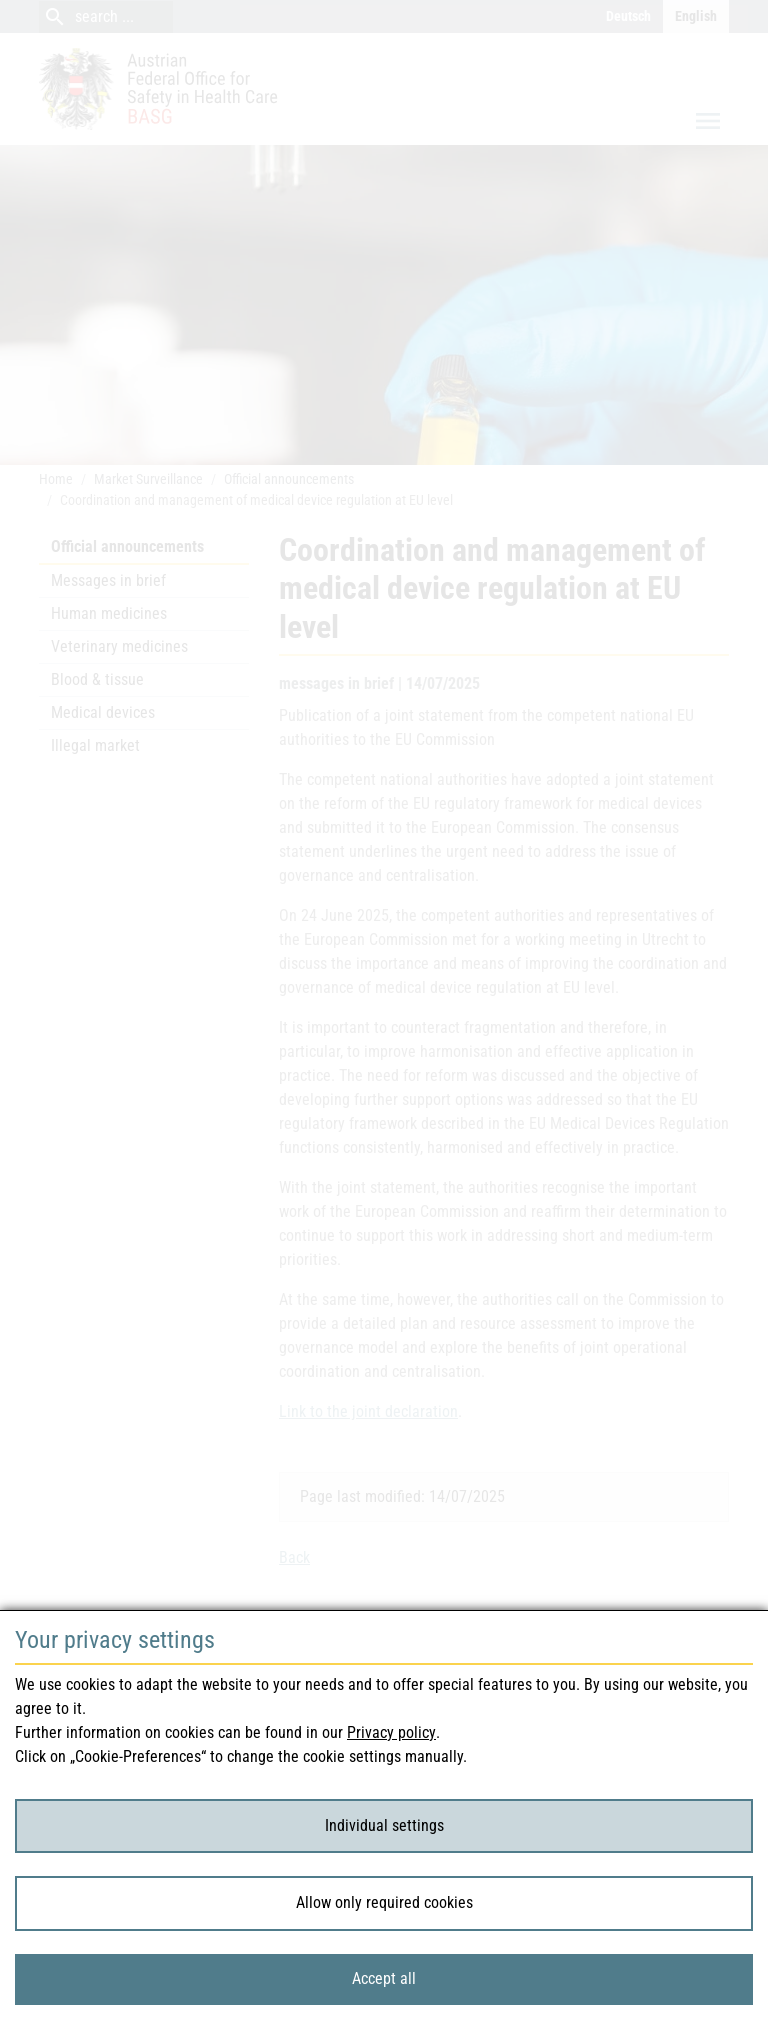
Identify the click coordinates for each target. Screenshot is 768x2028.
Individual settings (384, 1825)
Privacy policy (391, 1732)
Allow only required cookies (384, 1902)
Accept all (384, 1978)
